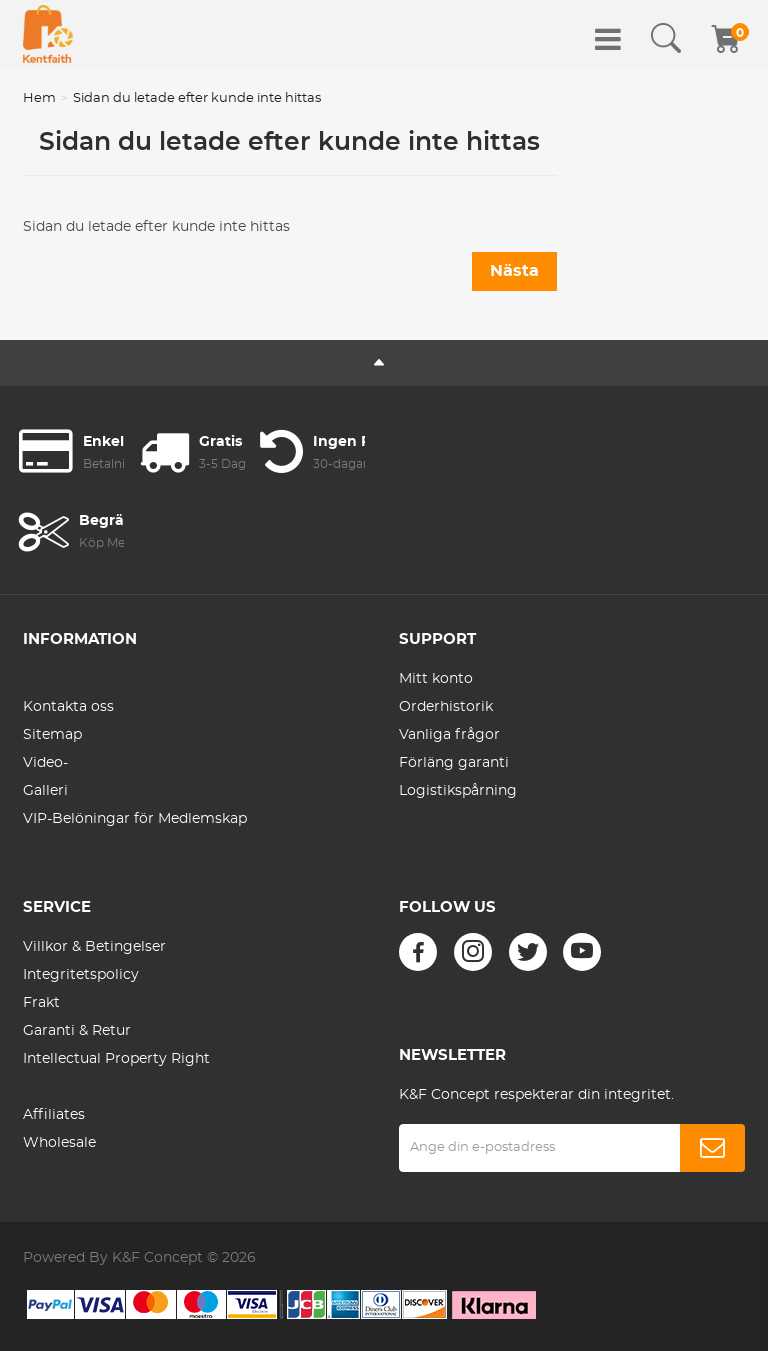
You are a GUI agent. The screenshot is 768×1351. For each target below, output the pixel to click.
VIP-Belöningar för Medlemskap (135, 819)
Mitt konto (436, 679)
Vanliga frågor (449, 735)
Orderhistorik (446, 707)
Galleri (45, 791)
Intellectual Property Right (116, 1059)
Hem (39, 98)
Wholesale (59, 1143)
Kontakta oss (68, 707)
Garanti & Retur (77, 1031)
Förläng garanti (454, 763)
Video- (45, 763)
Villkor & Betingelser (94, 947)
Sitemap (52, 735)
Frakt (41, 1003)
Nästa (514, 271)
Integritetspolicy (81, 975)
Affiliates (54, 1115)
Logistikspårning (458, 791)
